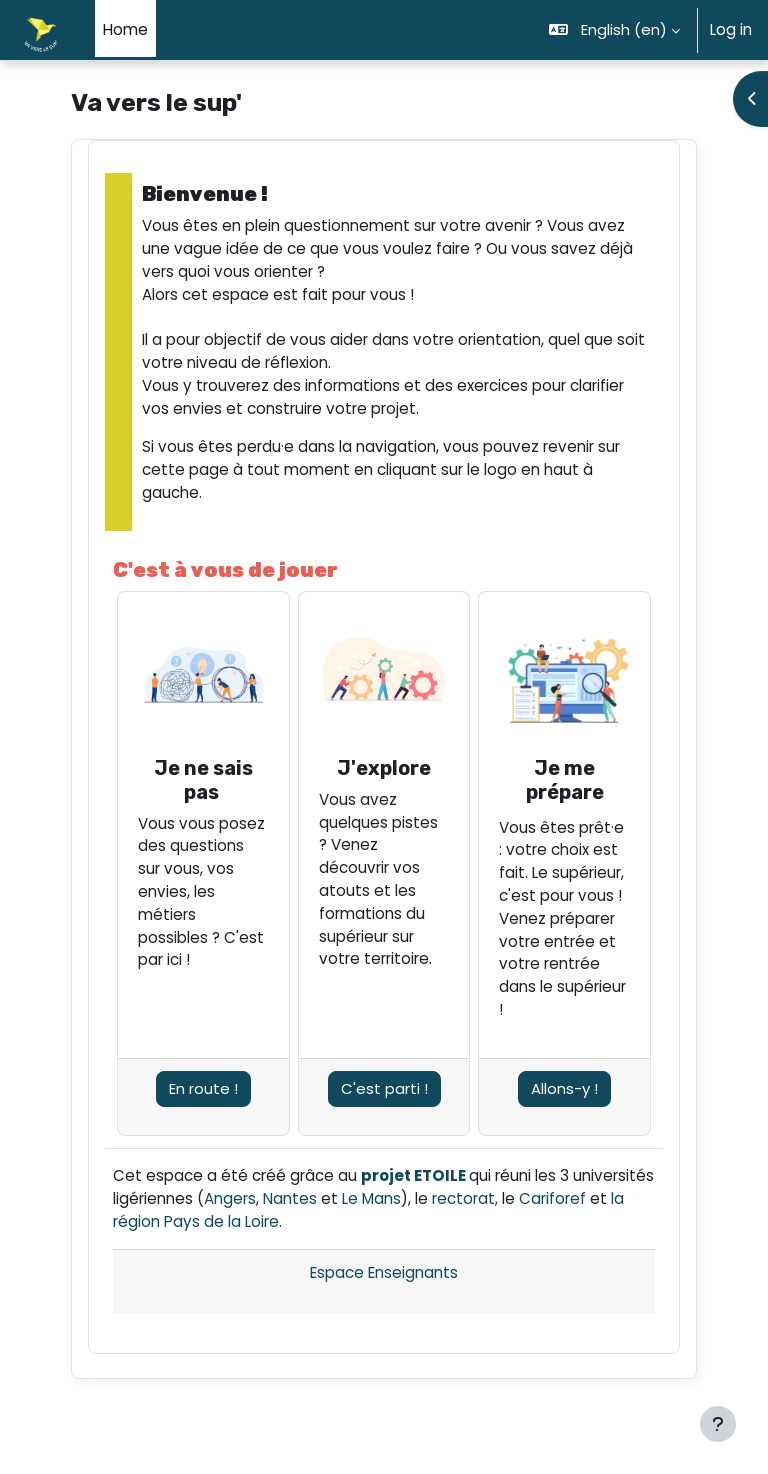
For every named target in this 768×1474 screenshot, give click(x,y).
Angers (230, 1198)
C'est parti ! (384, 1088)
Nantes (290, 1198)
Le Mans (371, 1198)
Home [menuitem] (125, 29)
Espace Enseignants (384, 1272)
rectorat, (465, 1198)
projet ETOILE (413, 1175)
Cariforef (552, 1198)
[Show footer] (718, 1424)
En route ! (203, 1088)
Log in (731, 29)
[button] (615, 30)
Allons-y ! (564, 1088)
